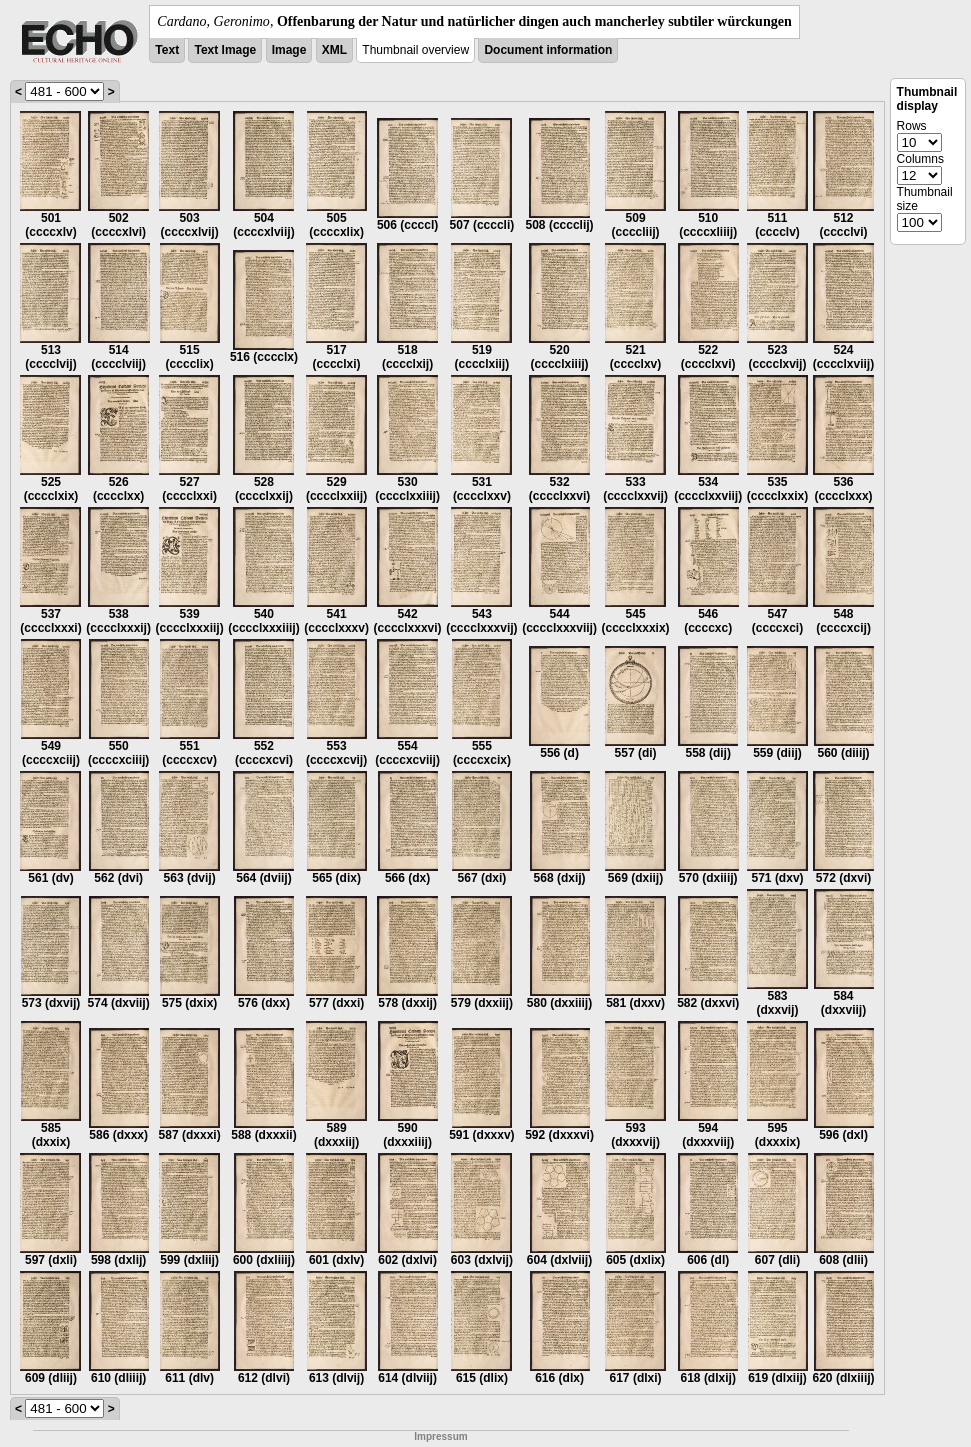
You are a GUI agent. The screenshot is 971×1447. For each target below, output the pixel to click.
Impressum (440, 1436)
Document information (548, 50)
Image (289, 50)
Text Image (225, 50)
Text (167, 50)
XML (334, 50)
